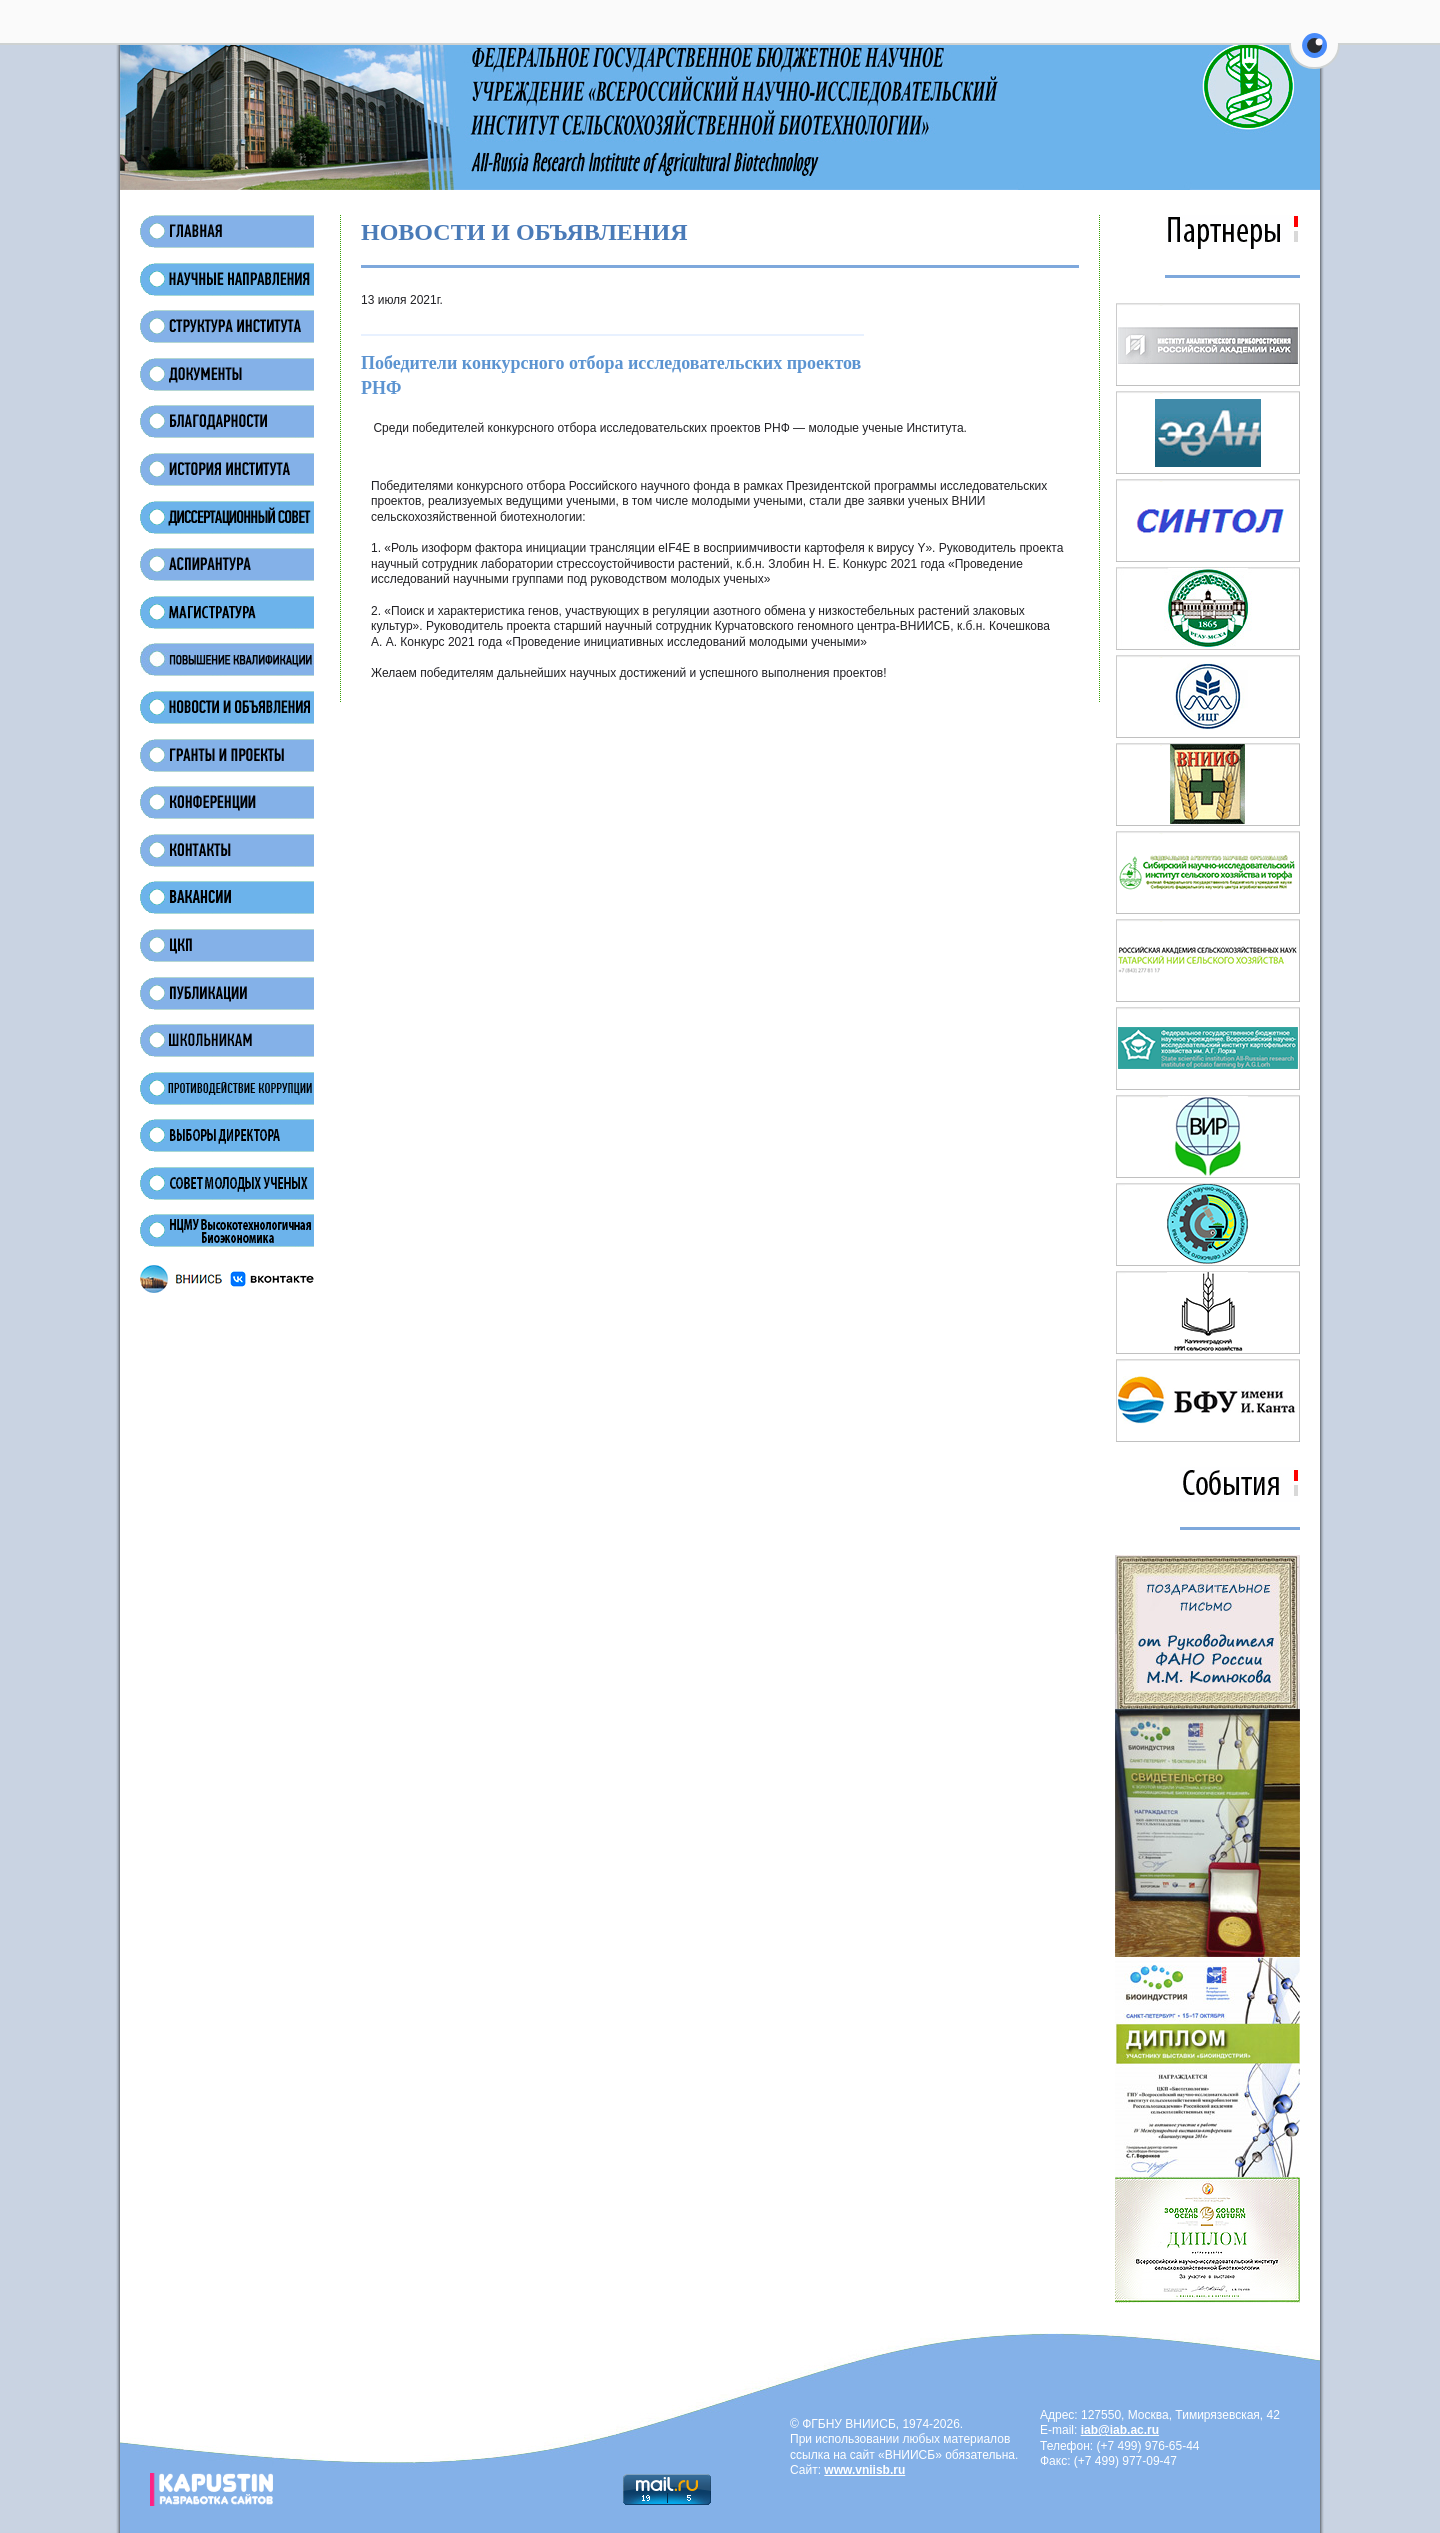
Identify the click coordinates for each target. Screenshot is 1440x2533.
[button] (1314, 57)
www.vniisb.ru (864, 2470)
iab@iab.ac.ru (1120, 2430)
